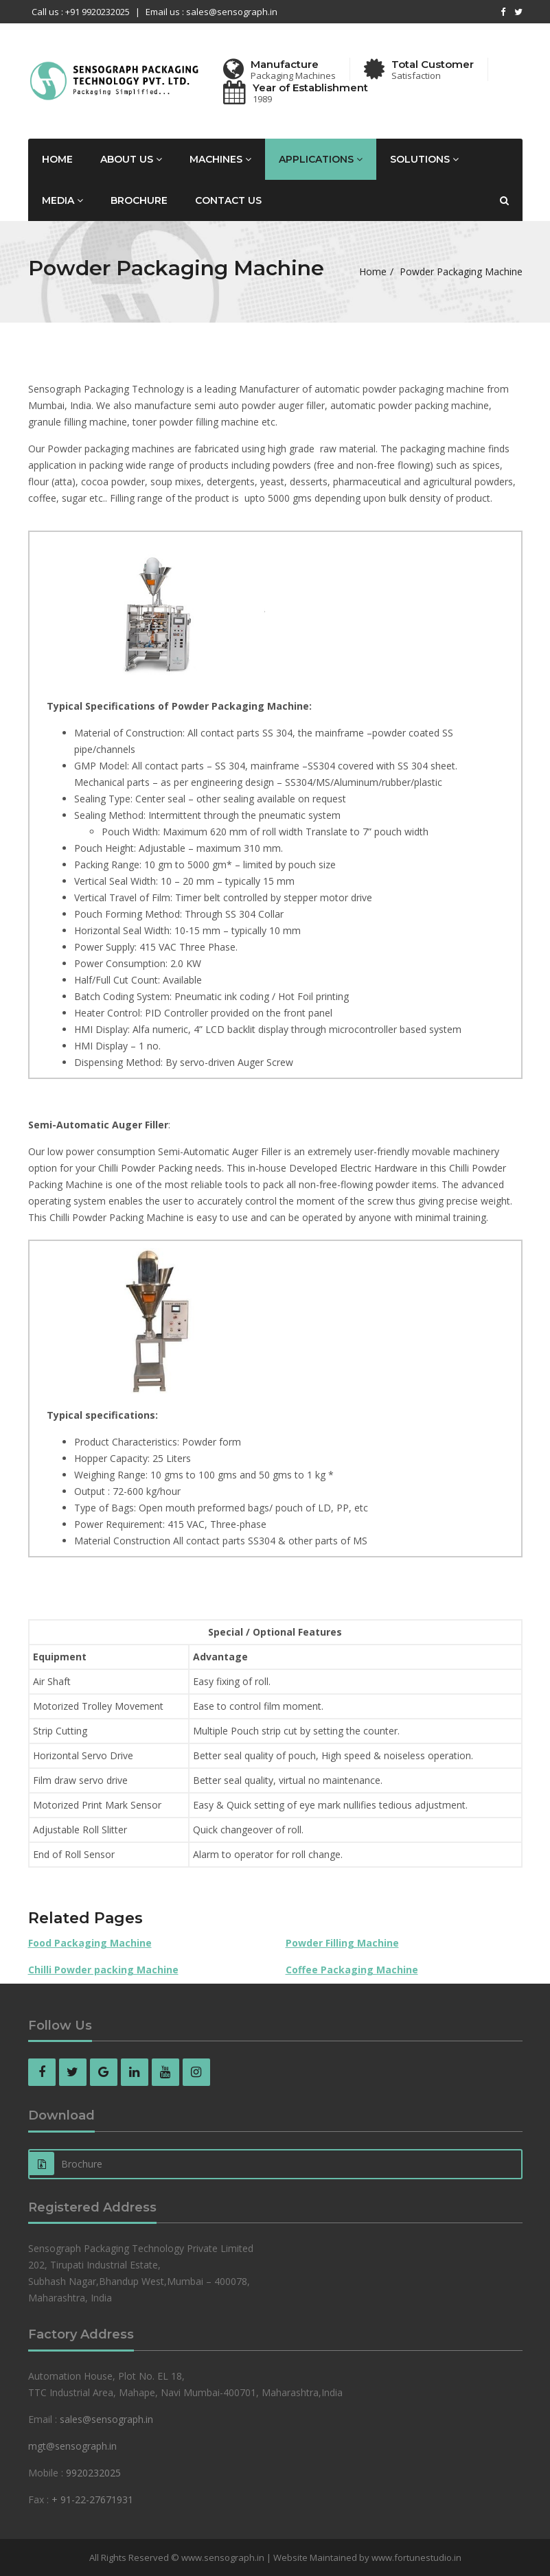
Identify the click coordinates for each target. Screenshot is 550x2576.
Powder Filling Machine (342, 1942)
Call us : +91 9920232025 (81, 11)
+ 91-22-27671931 (92, 2499)
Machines (220, 159)
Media (62, 200)
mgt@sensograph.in (72, 2445)
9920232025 (93, 2472)
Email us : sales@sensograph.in (211, 11)
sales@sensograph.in (106, 2419)
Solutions (424, 159)
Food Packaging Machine (90, 1942)
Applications (321, 159)
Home (57, 159)
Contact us (228, 200)
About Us (131, 159)
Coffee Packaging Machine (352, 1969)
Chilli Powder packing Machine (103, 1969)
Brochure (139, 200)
